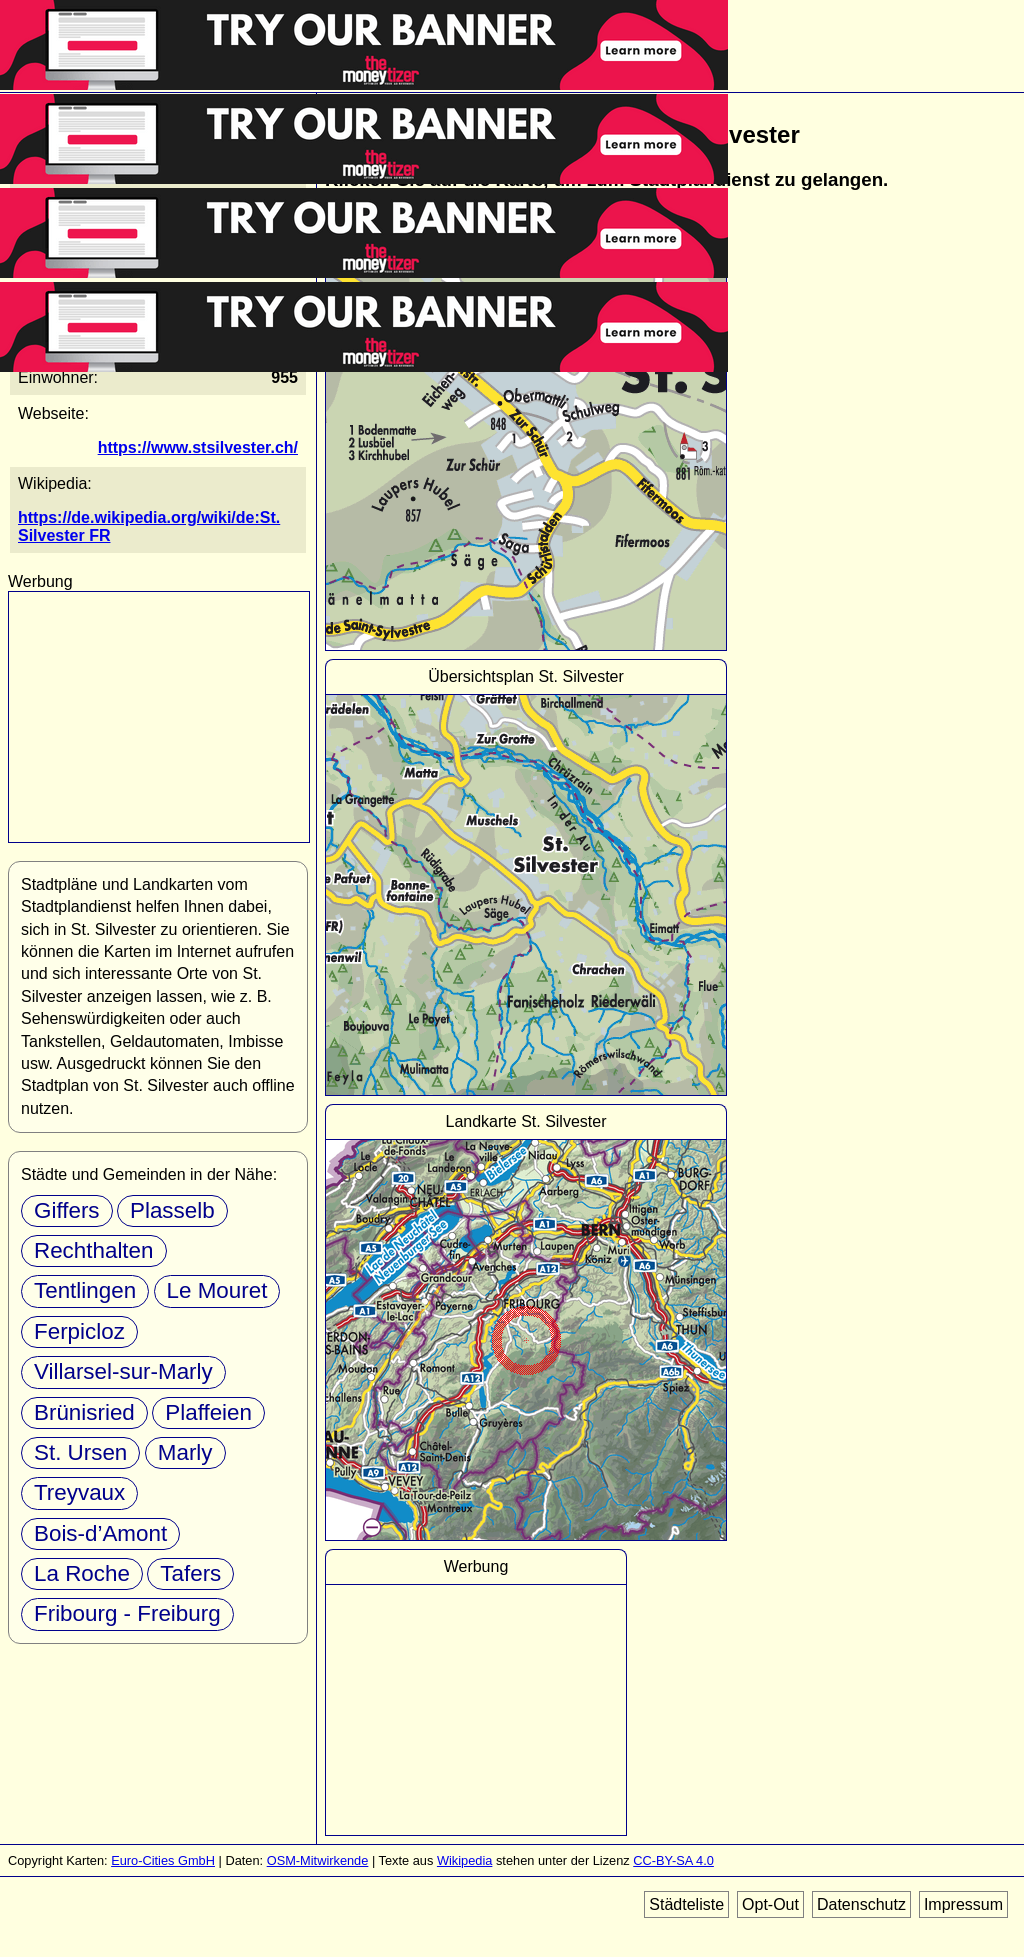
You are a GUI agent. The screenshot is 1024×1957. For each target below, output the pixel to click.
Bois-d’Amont (100, 1533)
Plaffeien (208, 1412)
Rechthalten (94, 1250)
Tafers (190, 1573)
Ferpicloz (79, 1331)
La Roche (82, 1573)
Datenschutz (861, 1904)
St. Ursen (80, 1452)
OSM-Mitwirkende (318, 1860)
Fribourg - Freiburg (127, 1613)
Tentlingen (85, 1290)
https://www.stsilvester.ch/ (198, 447)
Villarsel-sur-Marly (123, 1371)
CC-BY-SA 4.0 (673, 1860)
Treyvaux (79, 1492)
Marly (185, 1452)
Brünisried (84, 1412)
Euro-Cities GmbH (163, 1860)
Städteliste (686, 1904)
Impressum (963, 1904)
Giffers (67, 1210)
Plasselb (172, 1210)
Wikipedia (464, 1860)
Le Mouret (217, 1290)
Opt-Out (770, 1904)
